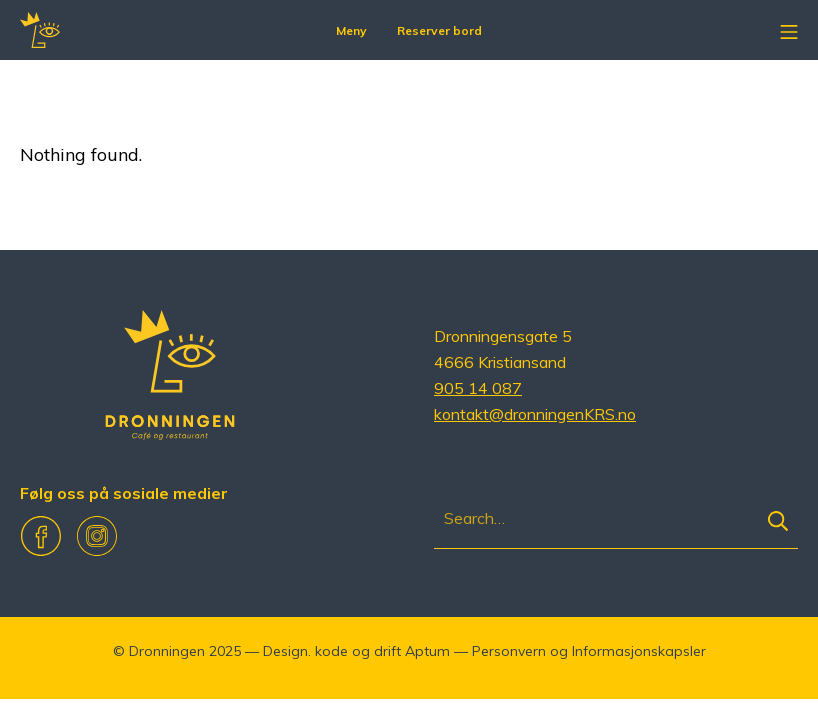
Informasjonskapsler (639, 651)
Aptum (427, 651)
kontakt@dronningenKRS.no (535, 414)
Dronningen (167, 651)
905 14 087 (478, 388)
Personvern (509, 651)
